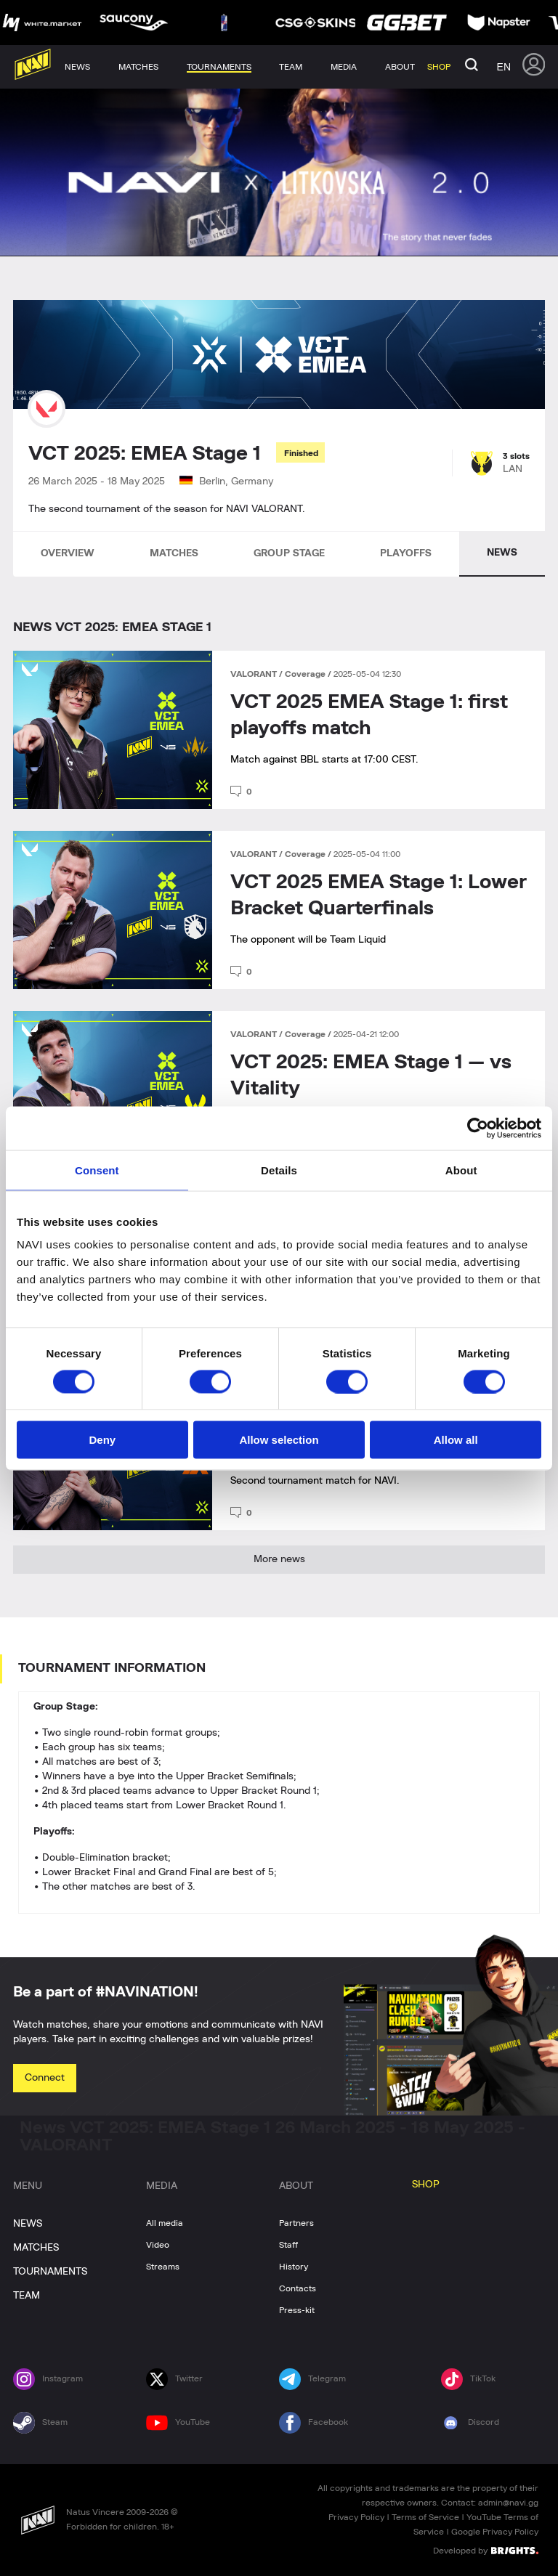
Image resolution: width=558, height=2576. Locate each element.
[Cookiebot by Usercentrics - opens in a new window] (477, 1128)
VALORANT (254, 674)
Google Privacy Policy (494, 2531)
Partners (296, 2223)
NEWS (502, 553)
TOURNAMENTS (50, 2272)
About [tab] (461, 1169)
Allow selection (278, 1440)
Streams (162, 2266)
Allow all (456, 1440)
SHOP (426, 2184)
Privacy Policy (356, 2517)
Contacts (297, 2288)
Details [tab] (279, 1169)
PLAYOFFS (406, 553)
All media (164, 2223)
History (293, 2266)
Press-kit (297, 2310)
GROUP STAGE (289, 553)
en (504, 67)
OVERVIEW (67, 553)
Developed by (485, 2549)
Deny (102, 1440)
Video (157, 2244)
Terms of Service (425, 2517)
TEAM (26, 2296)
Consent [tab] (97, 1169)
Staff (288, 2244)
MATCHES (174, 553)
